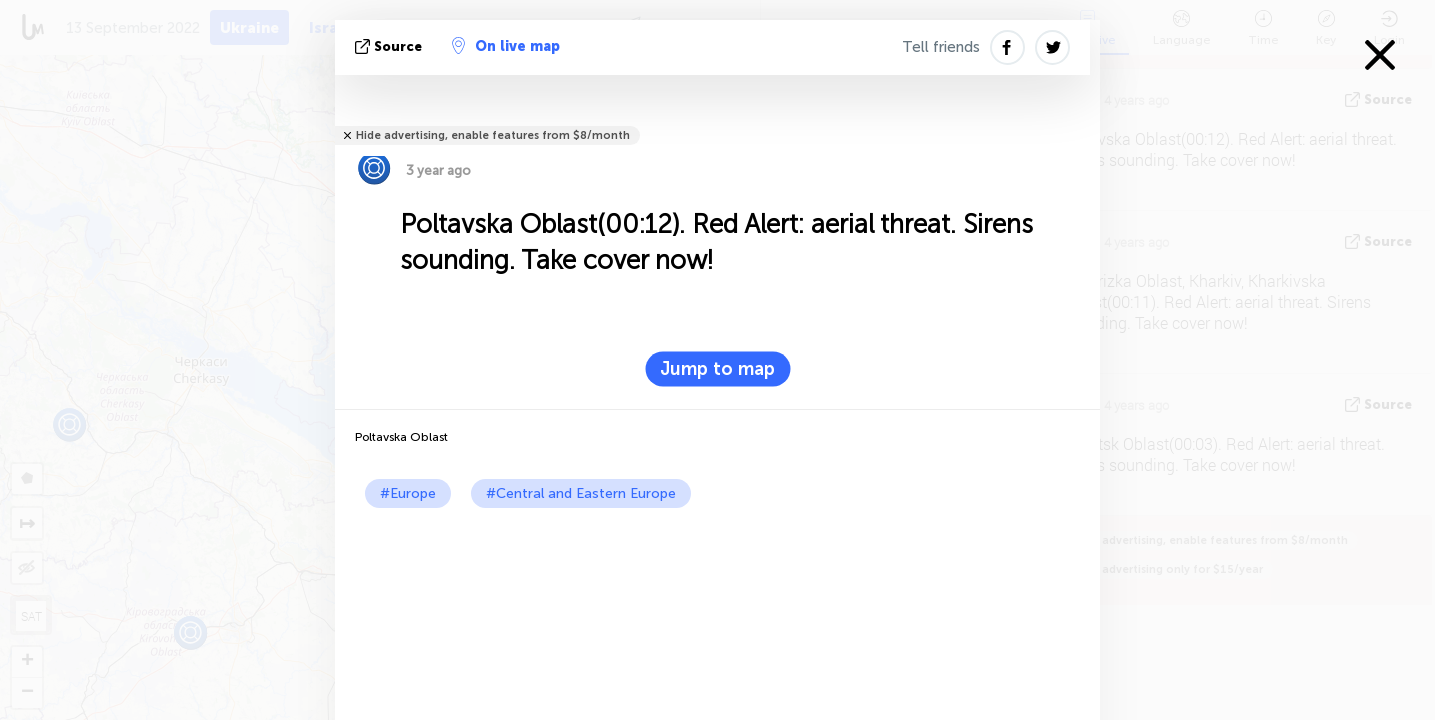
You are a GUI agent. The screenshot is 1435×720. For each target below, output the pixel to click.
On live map (506, 46)
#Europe (408, 493)
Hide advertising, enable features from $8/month (493, 135)
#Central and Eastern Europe (581, 493)
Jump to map (717, 369)
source (390, 46)
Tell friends (941, 47)
